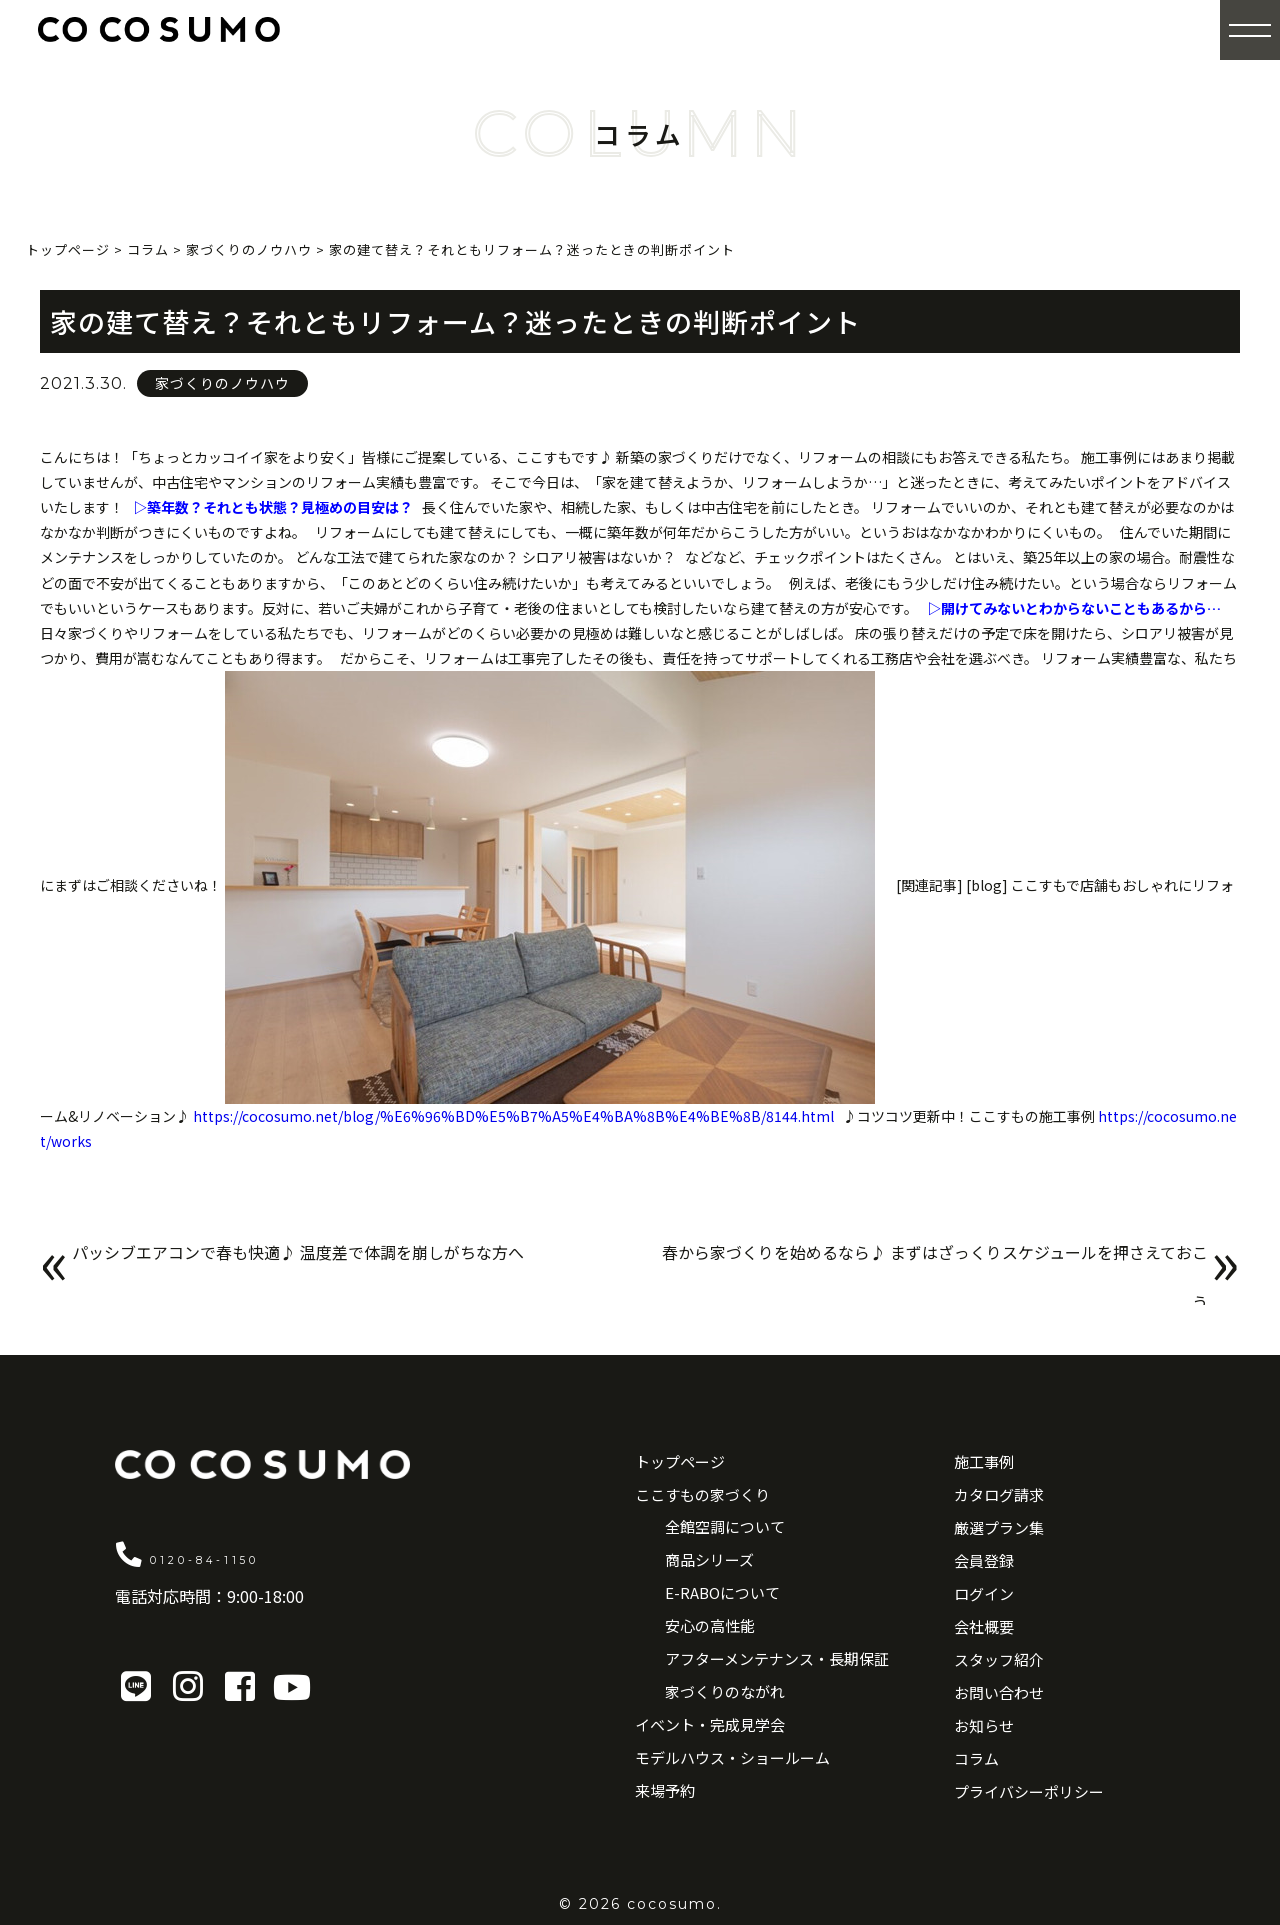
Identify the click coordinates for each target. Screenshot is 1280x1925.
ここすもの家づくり (702, 1494)
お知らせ (984, 1725)
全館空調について (725, 1526)
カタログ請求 (999, 1494)
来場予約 (665, 1790)
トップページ (680, 1461)
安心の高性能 (710, 1625)
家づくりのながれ (725, 1691)
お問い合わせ (999, 1692)
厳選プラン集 (999, 1527)
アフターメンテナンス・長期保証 (777, 1658)
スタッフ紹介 (999, 1659)
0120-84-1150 (259, 1552)
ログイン (984, 1593)
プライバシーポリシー (1029, 1791)
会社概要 (984, 1626)
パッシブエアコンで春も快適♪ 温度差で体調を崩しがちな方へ (340, 1266)
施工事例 (984, 1461)
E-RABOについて (722, 1592)
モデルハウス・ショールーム (732, 1757)
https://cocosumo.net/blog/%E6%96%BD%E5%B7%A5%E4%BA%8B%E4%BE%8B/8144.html (513, 1116)
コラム (976, 1758)
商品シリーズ (709, 1559)
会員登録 (984, 1560)
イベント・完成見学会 (710, 1724)
